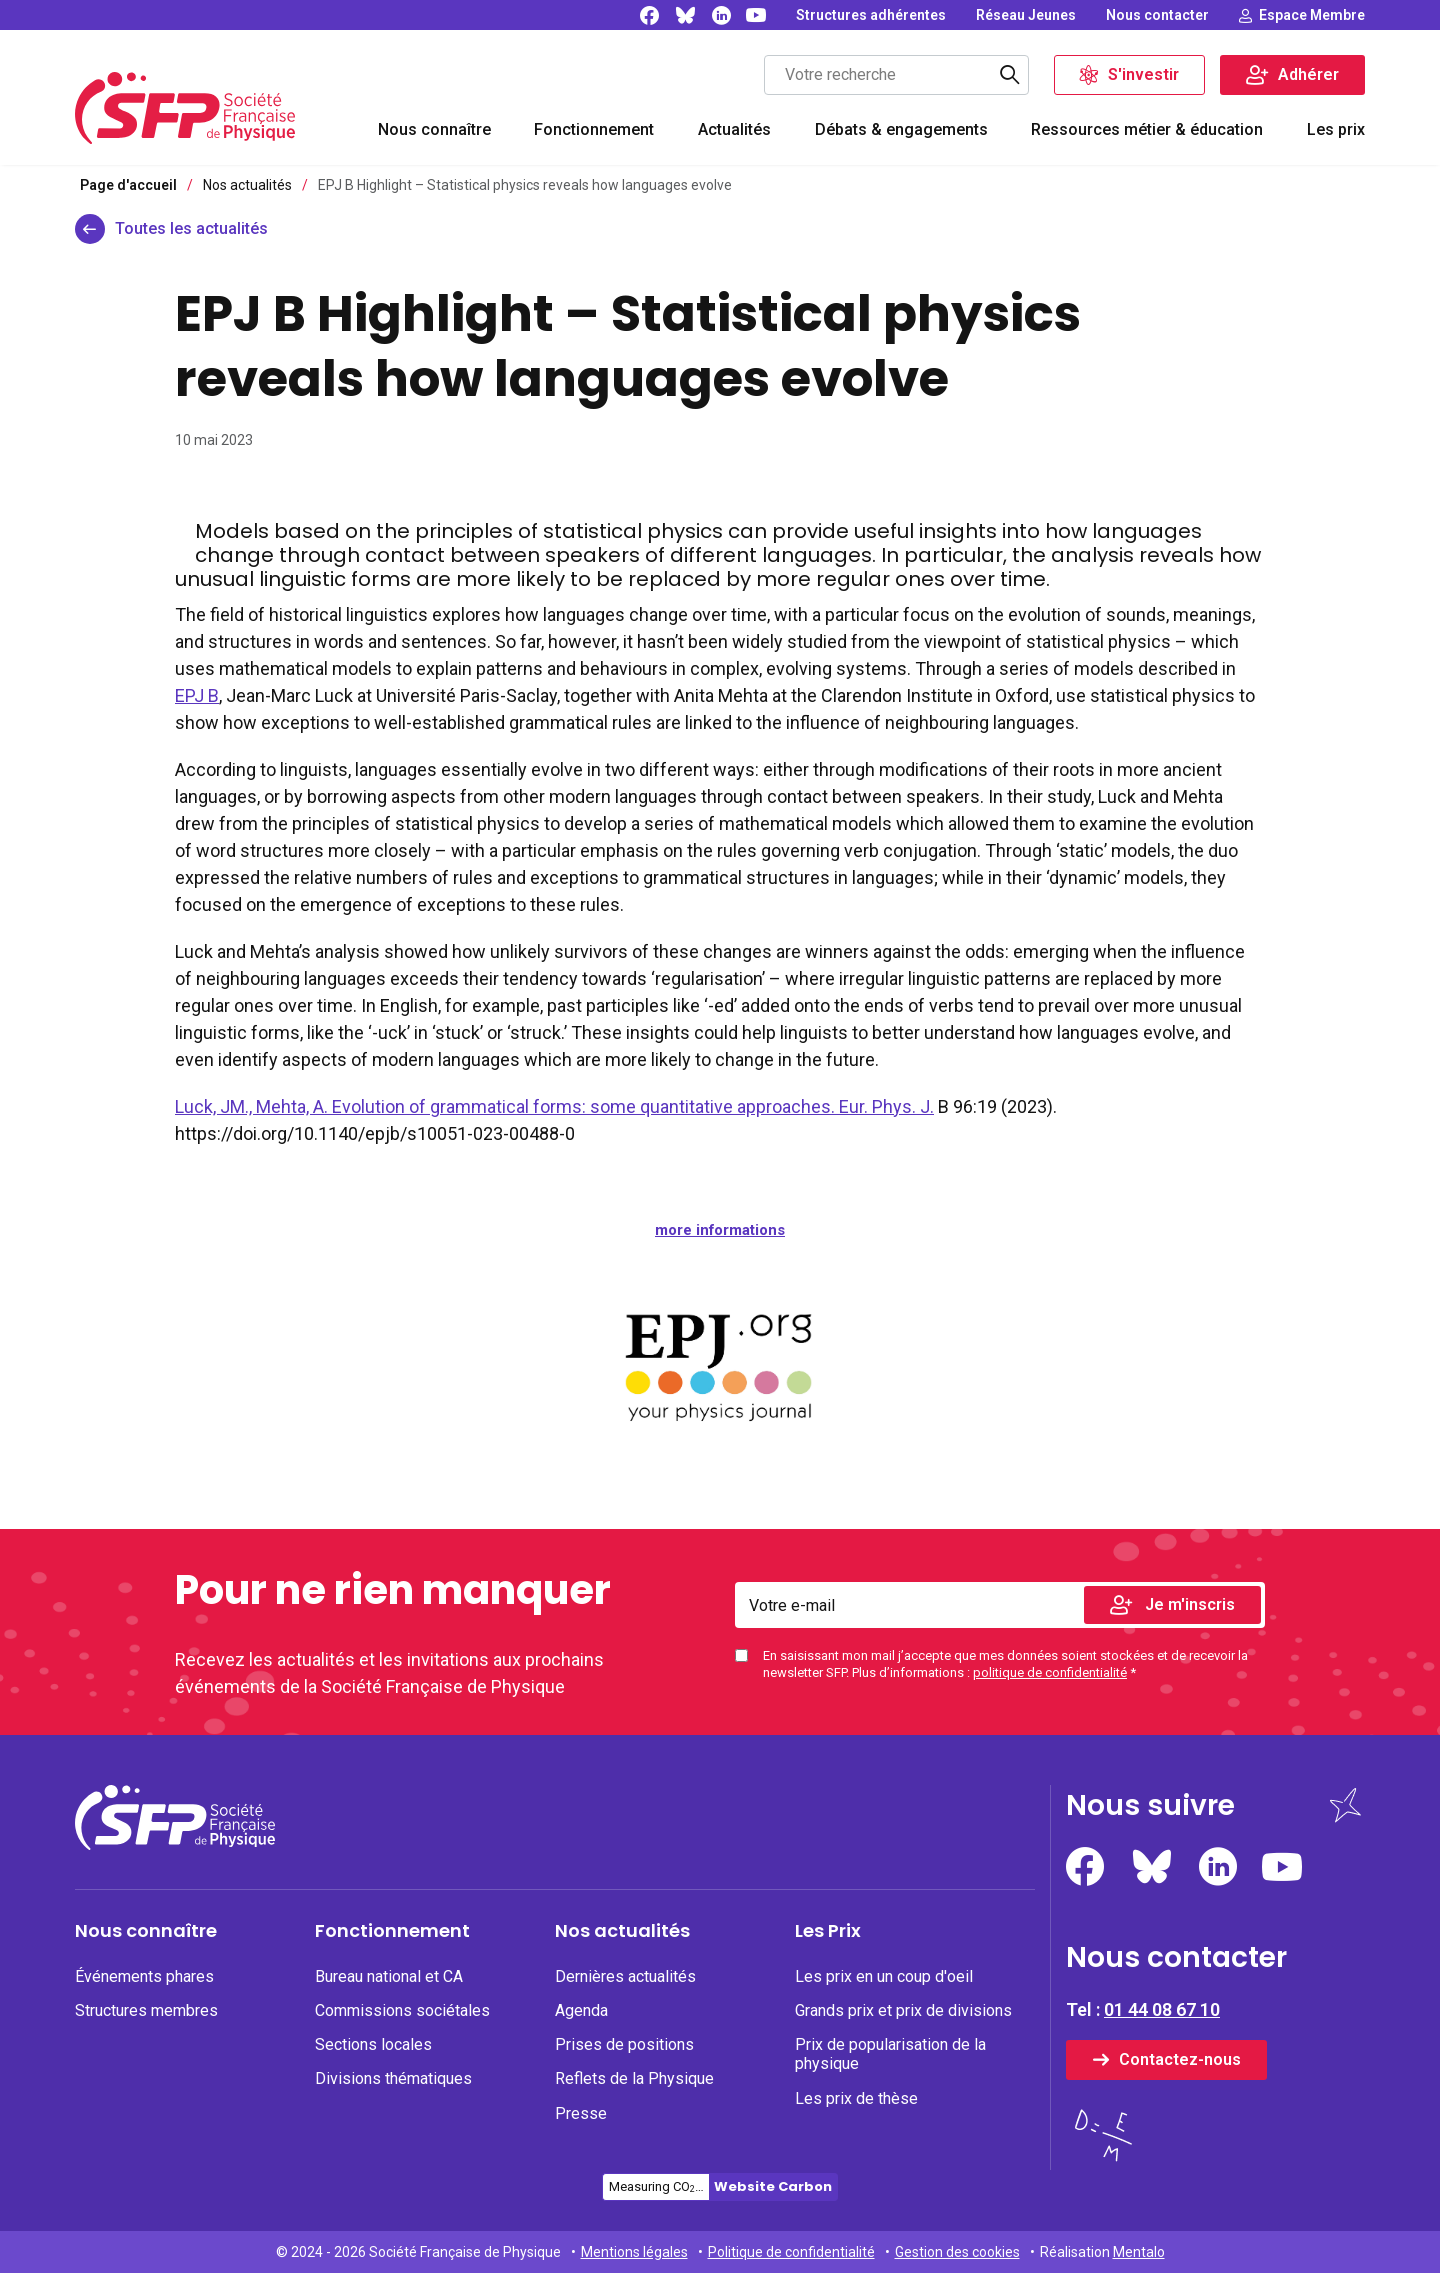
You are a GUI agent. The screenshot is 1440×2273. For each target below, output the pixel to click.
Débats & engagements (901, 129)
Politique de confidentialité (791, 2252)
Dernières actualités (625, 1976)
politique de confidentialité (1050, 1672)
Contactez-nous (1180, 2059)
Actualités (734, 129)
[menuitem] (434, 132)
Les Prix (828, 1931)
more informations (720, 1230)
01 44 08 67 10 (1162, 2009)
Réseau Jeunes (1026, 15)
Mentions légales (634, 2252)
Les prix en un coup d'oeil (884, 1976)
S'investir (1143, 74)
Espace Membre (1312, 15)
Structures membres (146, 2010)
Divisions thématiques (393, 2078)
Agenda (581, 2010)
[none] (871, 15)
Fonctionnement (594, 129)
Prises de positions (624, 2044)
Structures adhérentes (871, 15)
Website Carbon (773, 2186)
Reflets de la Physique (634, 2078)
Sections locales (373, 2044)
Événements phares (144, 1976)
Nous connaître (434, 129)
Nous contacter (1157, 15)
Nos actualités (622, 1931)
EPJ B (197, 695)
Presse (581, 2113)
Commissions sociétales (402, 2010)
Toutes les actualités (191, 228)
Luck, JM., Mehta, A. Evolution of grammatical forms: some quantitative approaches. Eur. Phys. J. (554, 1106)
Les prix (1336, 129)
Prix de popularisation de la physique (890, 2054)
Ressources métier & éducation (1147, 129)
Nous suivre (1150, 1805)
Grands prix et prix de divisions (903, 2010)
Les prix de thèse (856, 2098)
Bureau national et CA (389, 1976)
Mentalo (1139, 2252)
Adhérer (1308, 74)
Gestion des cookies (957, 2252)
